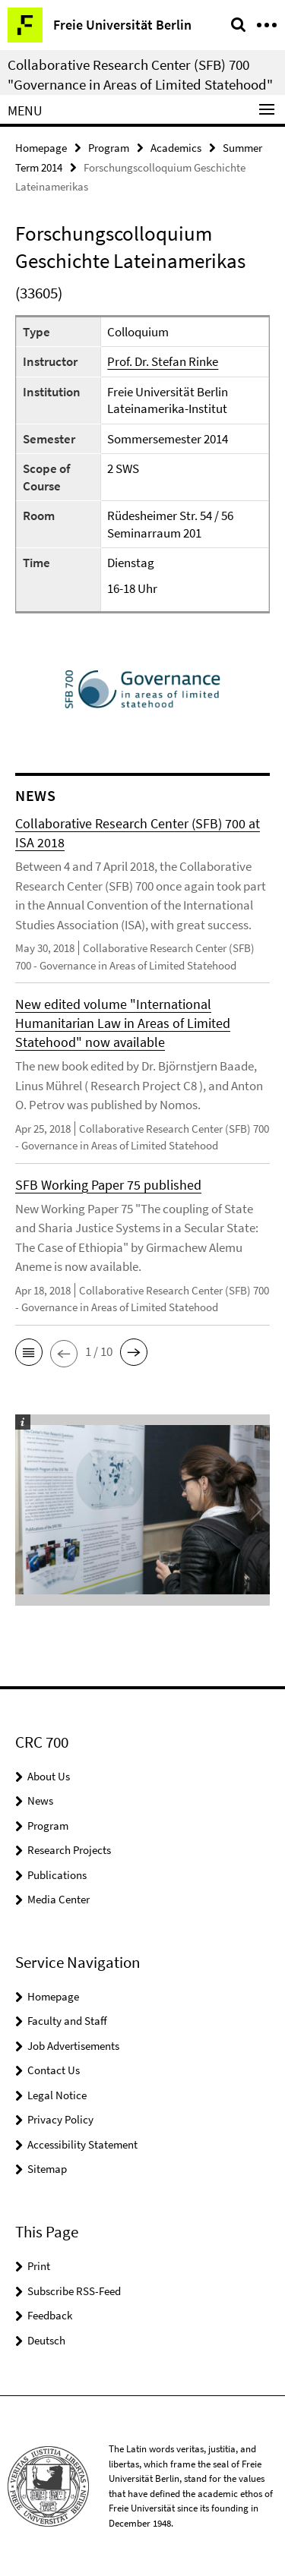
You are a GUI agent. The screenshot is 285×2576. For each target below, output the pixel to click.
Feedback (49, 2315)
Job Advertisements (73, 2045)
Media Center (58, 1899)
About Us (48, 1776)
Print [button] (38, 2266)
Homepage (41, 147)
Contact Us (53, 2070)
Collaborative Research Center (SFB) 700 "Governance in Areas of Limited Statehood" (140, 74)
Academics (175, 147)
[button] (29, 1352)
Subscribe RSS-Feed (74, 2291)
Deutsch (46, 2340)
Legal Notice (57, 2095)
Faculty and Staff (67, 2020)
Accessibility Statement (82, 2144)
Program (108, 147)
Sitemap (47, 2168)
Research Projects (69, 1850)
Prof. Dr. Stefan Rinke (162, 361)
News (40, 1800)
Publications (57, 1875)
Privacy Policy (60, 2119)
